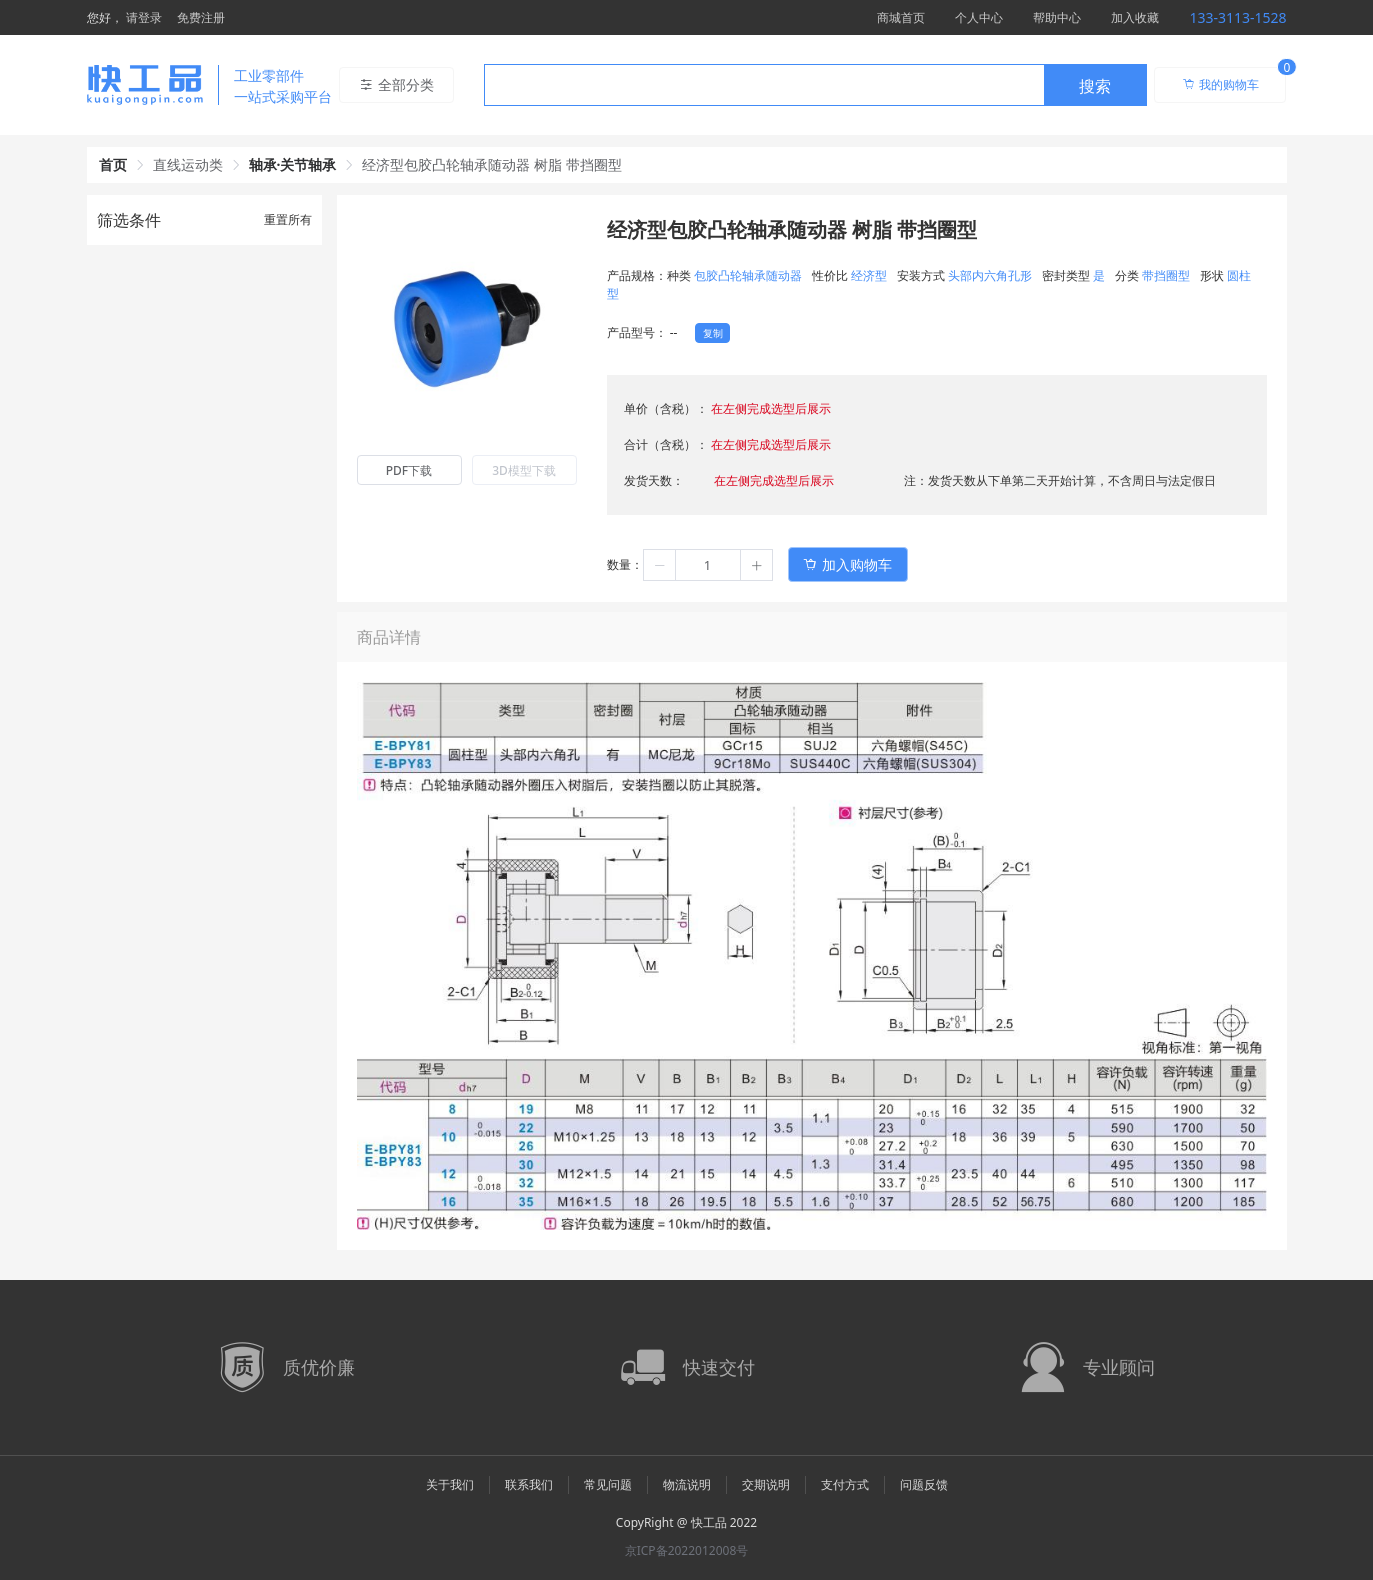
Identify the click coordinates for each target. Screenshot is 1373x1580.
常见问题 (608, 1484)
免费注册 (201, 17)
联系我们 (529, 1484)
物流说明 (687, 1484)
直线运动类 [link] (188, 164)
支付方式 (845, 1484)
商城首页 (901, 17)
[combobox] (815, 85)
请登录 (144, 17)
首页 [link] (113, 164)
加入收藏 (1135, 17)
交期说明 (766, 1484)
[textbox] (764, 86)
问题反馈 (924, 1484)
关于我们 (450, 1484)
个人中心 (979, 17)
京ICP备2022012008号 (687, 1550)
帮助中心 (1057, 17)
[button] (660, 565)
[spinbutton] (708, 565)
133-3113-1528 (1237, 17)
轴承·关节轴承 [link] (293, 164)
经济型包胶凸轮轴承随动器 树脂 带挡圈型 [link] (491, 164)
